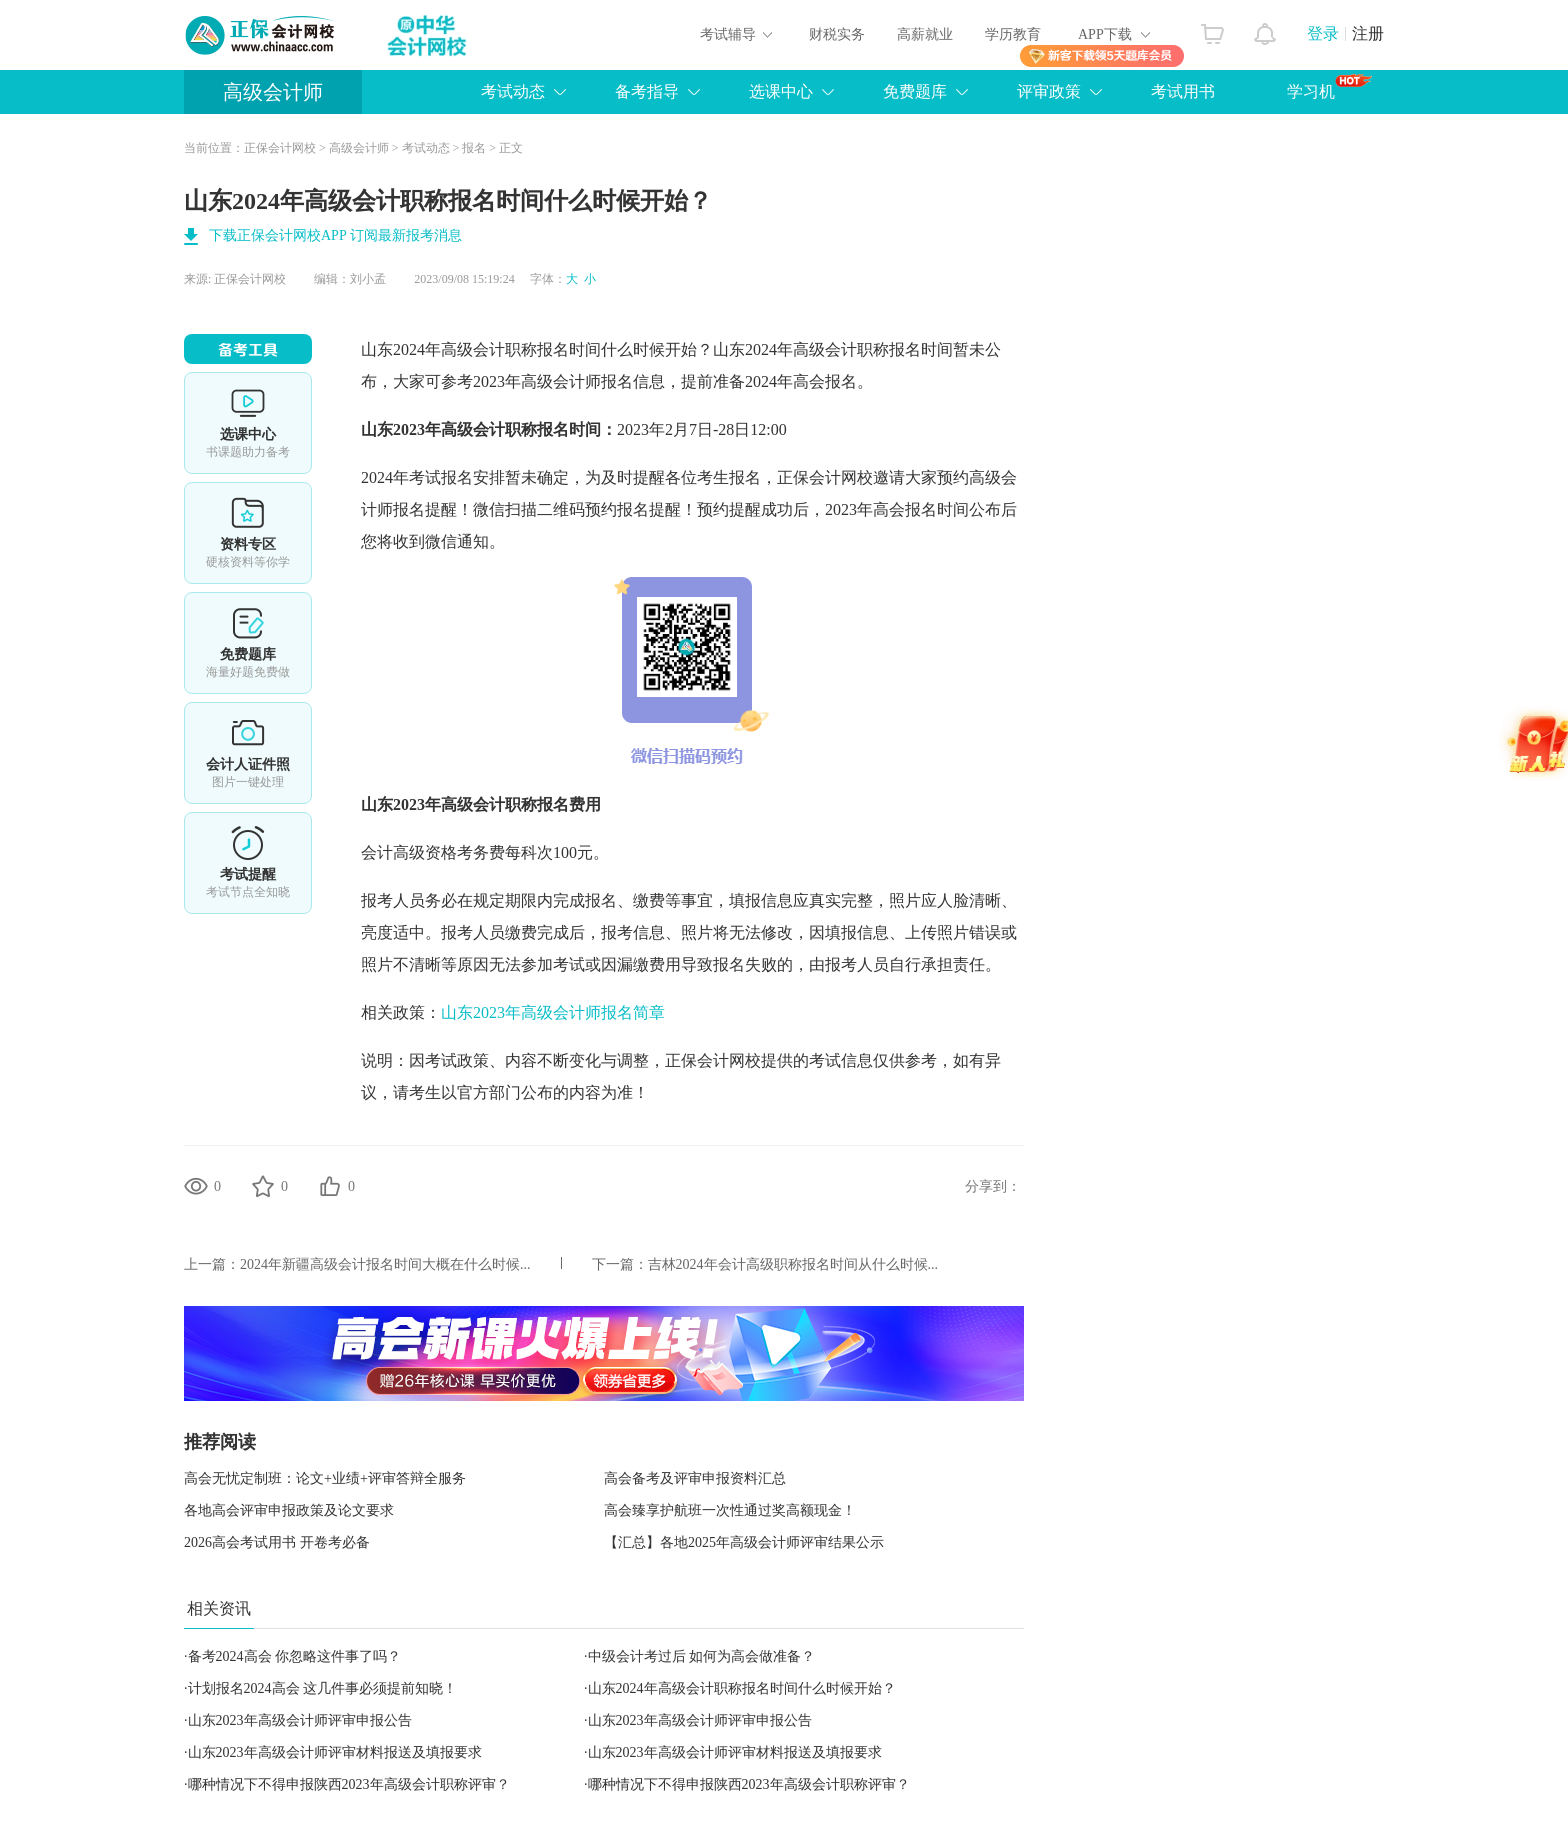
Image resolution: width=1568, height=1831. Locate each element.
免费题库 (915, 91)
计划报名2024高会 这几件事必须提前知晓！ (323, 1688)
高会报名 (825, 381)
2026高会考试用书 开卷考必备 (277, 1542)
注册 (1368, 33)
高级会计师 (273, 92)
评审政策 (1049, 91)
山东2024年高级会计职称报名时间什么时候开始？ (742, 1688)
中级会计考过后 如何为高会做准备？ (702, 1656)
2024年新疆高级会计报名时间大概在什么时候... (385, 1264)
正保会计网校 (280, 148)
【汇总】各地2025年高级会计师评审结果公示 (744, 1542)
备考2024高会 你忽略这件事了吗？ (295, 1656)
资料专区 (248, 533)
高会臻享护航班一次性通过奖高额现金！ (730, 1510)
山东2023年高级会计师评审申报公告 (300, 1720)
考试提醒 (248, 863)
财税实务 (837, 34)
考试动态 (513, 91)
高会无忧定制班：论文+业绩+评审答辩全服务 (325, 1478)
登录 (1323, 33)
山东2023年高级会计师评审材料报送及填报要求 (335, 1752)
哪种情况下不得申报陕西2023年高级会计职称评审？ (349, 1784)
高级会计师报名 (577, 381)
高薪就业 (925, 34)
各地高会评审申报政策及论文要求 (289, 1510)
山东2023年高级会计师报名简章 (553, 1012)
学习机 (1329, 87)
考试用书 (1183, 91)
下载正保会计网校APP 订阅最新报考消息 (335, 235)
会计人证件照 (248, 753)
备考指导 (647, 91)
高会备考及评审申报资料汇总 (695, 1478)
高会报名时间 (921, 509)
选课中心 (781, 91)
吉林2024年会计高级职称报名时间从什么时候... (793, 1264)
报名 (474, 148)
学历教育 (1013, 34)
